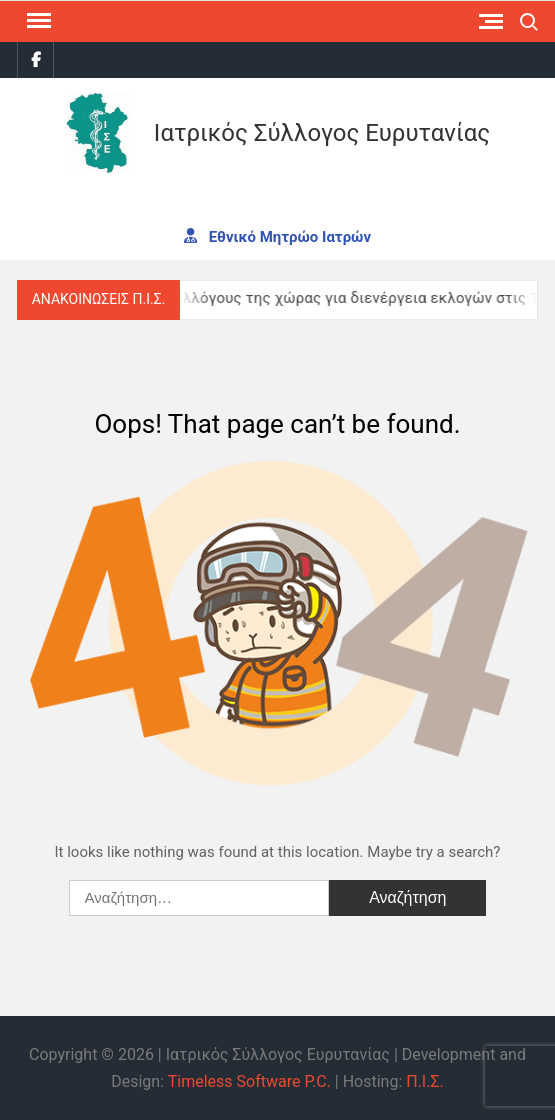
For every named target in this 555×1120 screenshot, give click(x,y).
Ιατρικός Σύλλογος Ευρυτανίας (322, 133)
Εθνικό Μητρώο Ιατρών (277, 236)
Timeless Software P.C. (249, 1081)
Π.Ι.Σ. (425, 1081)
